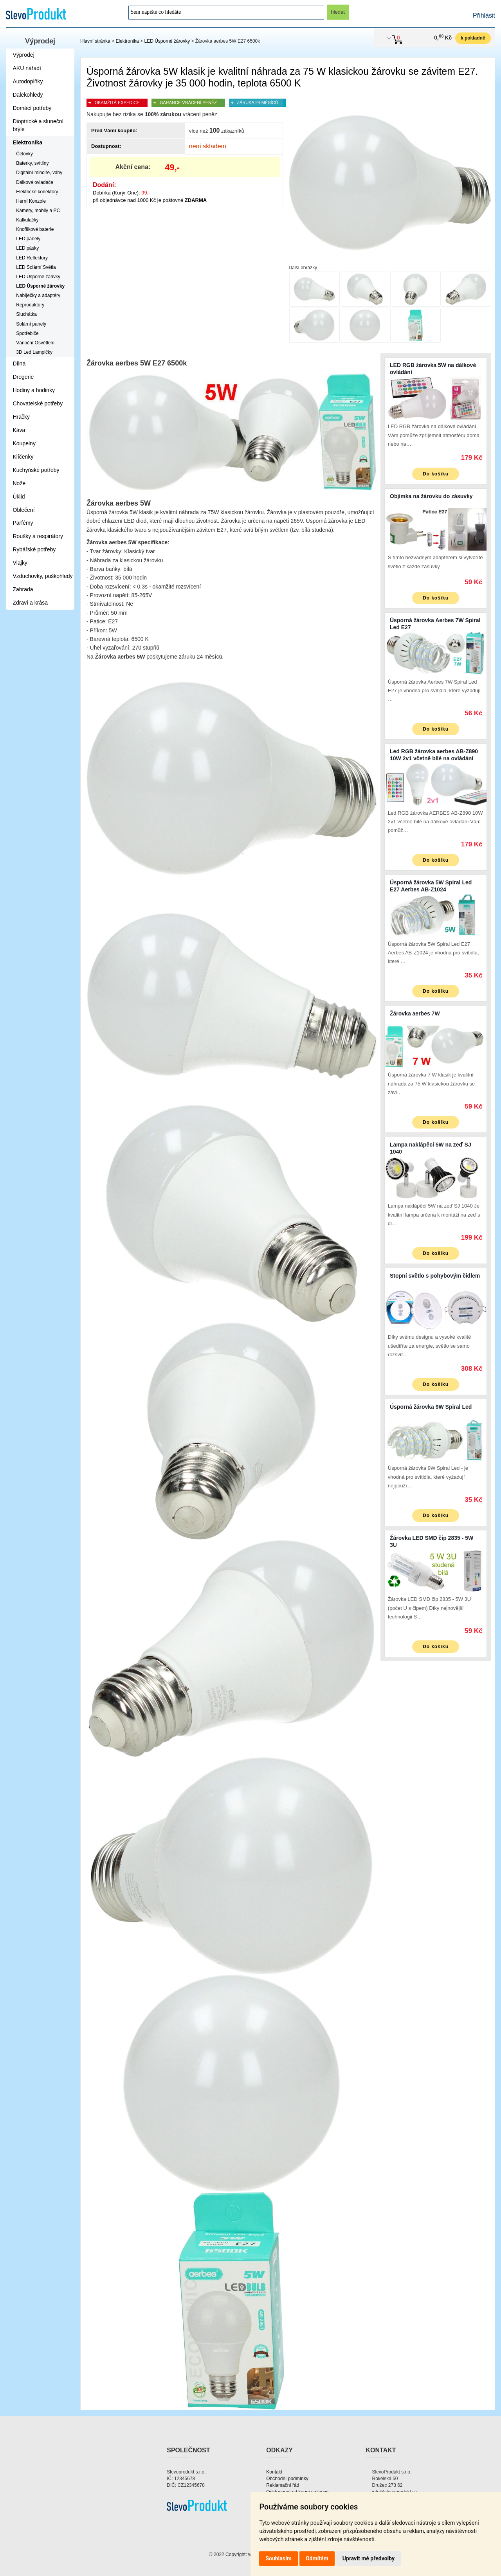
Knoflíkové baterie (35, 229)
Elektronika (127, 41)
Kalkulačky (27, 220)
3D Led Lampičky (34, 352)
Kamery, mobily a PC (38, 210)
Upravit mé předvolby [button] (368, 2558)
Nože (19, 483)
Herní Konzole (31, 201)
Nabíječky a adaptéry (38, 295)
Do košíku (436, 474)
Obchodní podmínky (287, 2478)
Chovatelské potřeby (38, 403)
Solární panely (31, 324)
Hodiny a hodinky (34, 390)
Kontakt (274, 2472)
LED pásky (27, 248)
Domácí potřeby (32, 108)
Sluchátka (26, 314)
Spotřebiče (27, 333)
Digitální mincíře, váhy (39, 172)
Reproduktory (30, 305)
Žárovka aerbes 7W (415, 1013)
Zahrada (23, 589)
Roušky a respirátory (38, 536)
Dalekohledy (28, 95)
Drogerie (23, 377)
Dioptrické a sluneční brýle (38, 125)
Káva (19, 430)
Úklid (19, 496)
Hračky (21, 417)
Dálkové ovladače (34, 182)
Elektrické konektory (37, 191)
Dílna (19, 363)
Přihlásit (484, 15)
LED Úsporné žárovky (167, 41)
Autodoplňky (28, 81)
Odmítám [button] (317, 2558)
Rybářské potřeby (34, 549)
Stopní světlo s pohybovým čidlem (435, 1276)
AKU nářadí (27, 68)
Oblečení (24, 510)
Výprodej (40, 41)
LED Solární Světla (36, 267)
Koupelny (24, 443)
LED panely (28, 238)
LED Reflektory (32, 258)
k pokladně (473, 38)
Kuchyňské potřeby (36, 470)
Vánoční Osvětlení (35, 343)
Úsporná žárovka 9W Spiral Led (431, 1407)
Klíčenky (23, 457)
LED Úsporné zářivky (38, 276)
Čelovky (24, 154)
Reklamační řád (282, 2485)
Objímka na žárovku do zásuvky (431, 496)
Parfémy (23, 523)
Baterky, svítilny (32, 163)
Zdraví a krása (30, 602)
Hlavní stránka (95, 41)
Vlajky (20, 563)
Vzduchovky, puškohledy (43, 576)
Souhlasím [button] (278, 2558)
